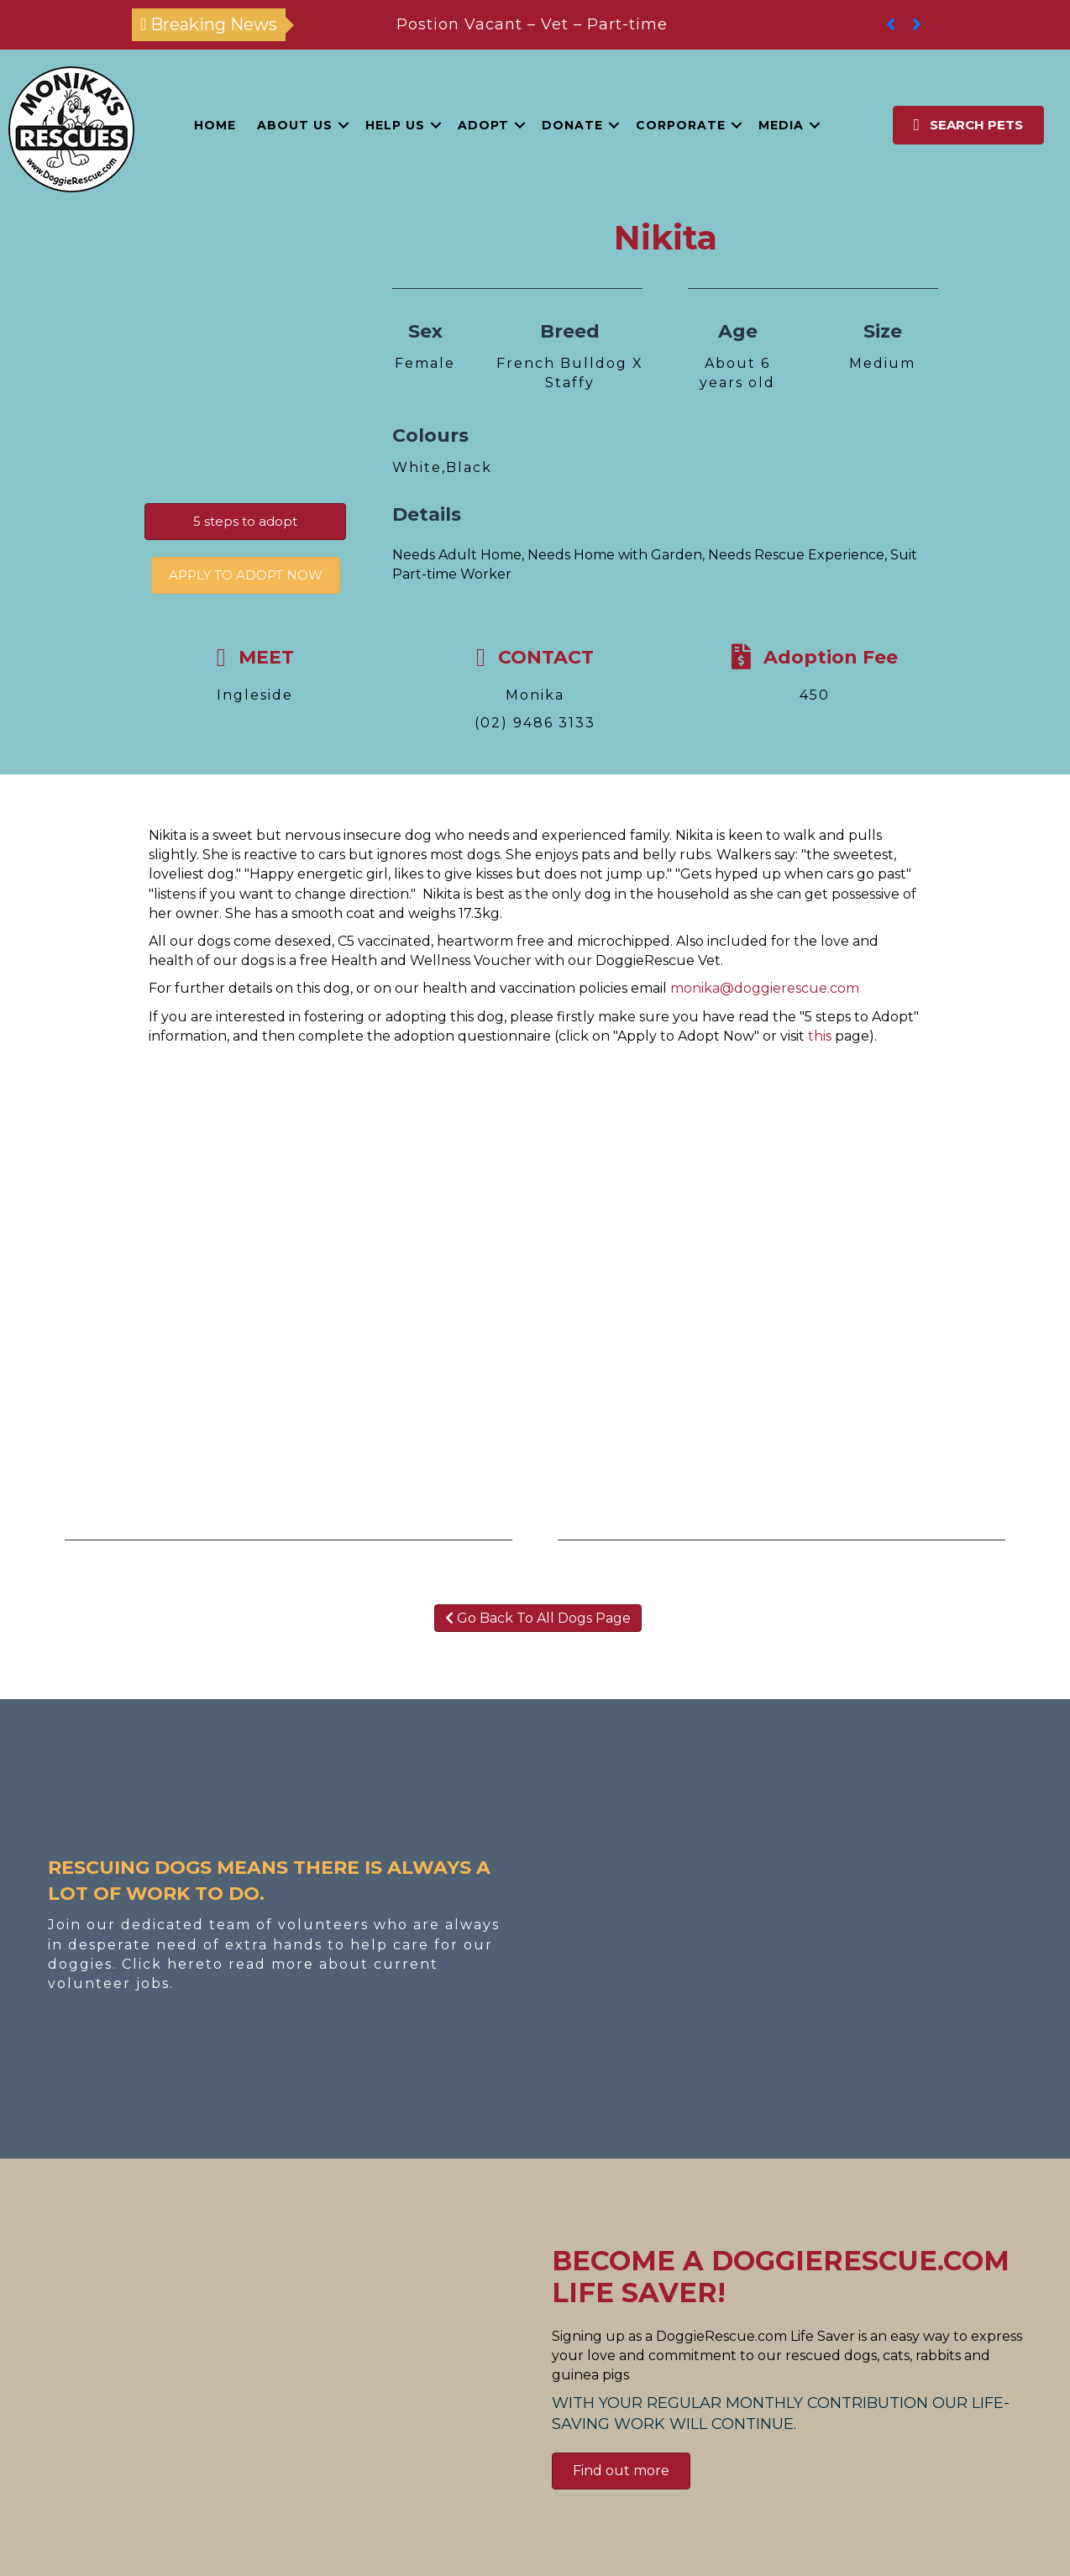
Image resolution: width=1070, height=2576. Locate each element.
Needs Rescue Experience (796, 555)
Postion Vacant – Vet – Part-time (532, 24)
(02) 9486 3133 (535, 723)
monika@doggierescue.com (764, 988)
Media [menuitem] (781, 125)
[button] (343, 125)
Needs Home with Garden (614, 555)
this (819, 1036)
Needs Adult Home (457, 555)
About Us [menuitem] (295, 125)
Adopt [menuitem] (483, 125)
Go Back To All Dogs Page (538, 1618)
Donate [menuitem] (572, 125)
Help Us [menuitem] (395, 125)
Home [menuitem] (215, 125)
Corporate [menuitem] (681, 125)
